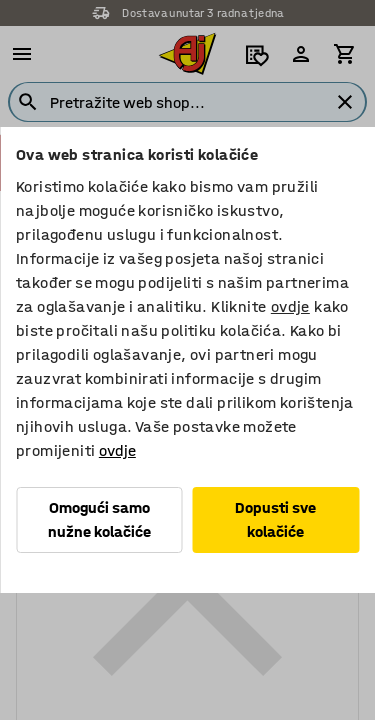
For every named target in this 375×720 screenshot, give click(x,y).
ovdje (290, 306)
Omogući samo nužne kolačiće (99, 519)
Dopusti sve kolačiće (275, 519)
